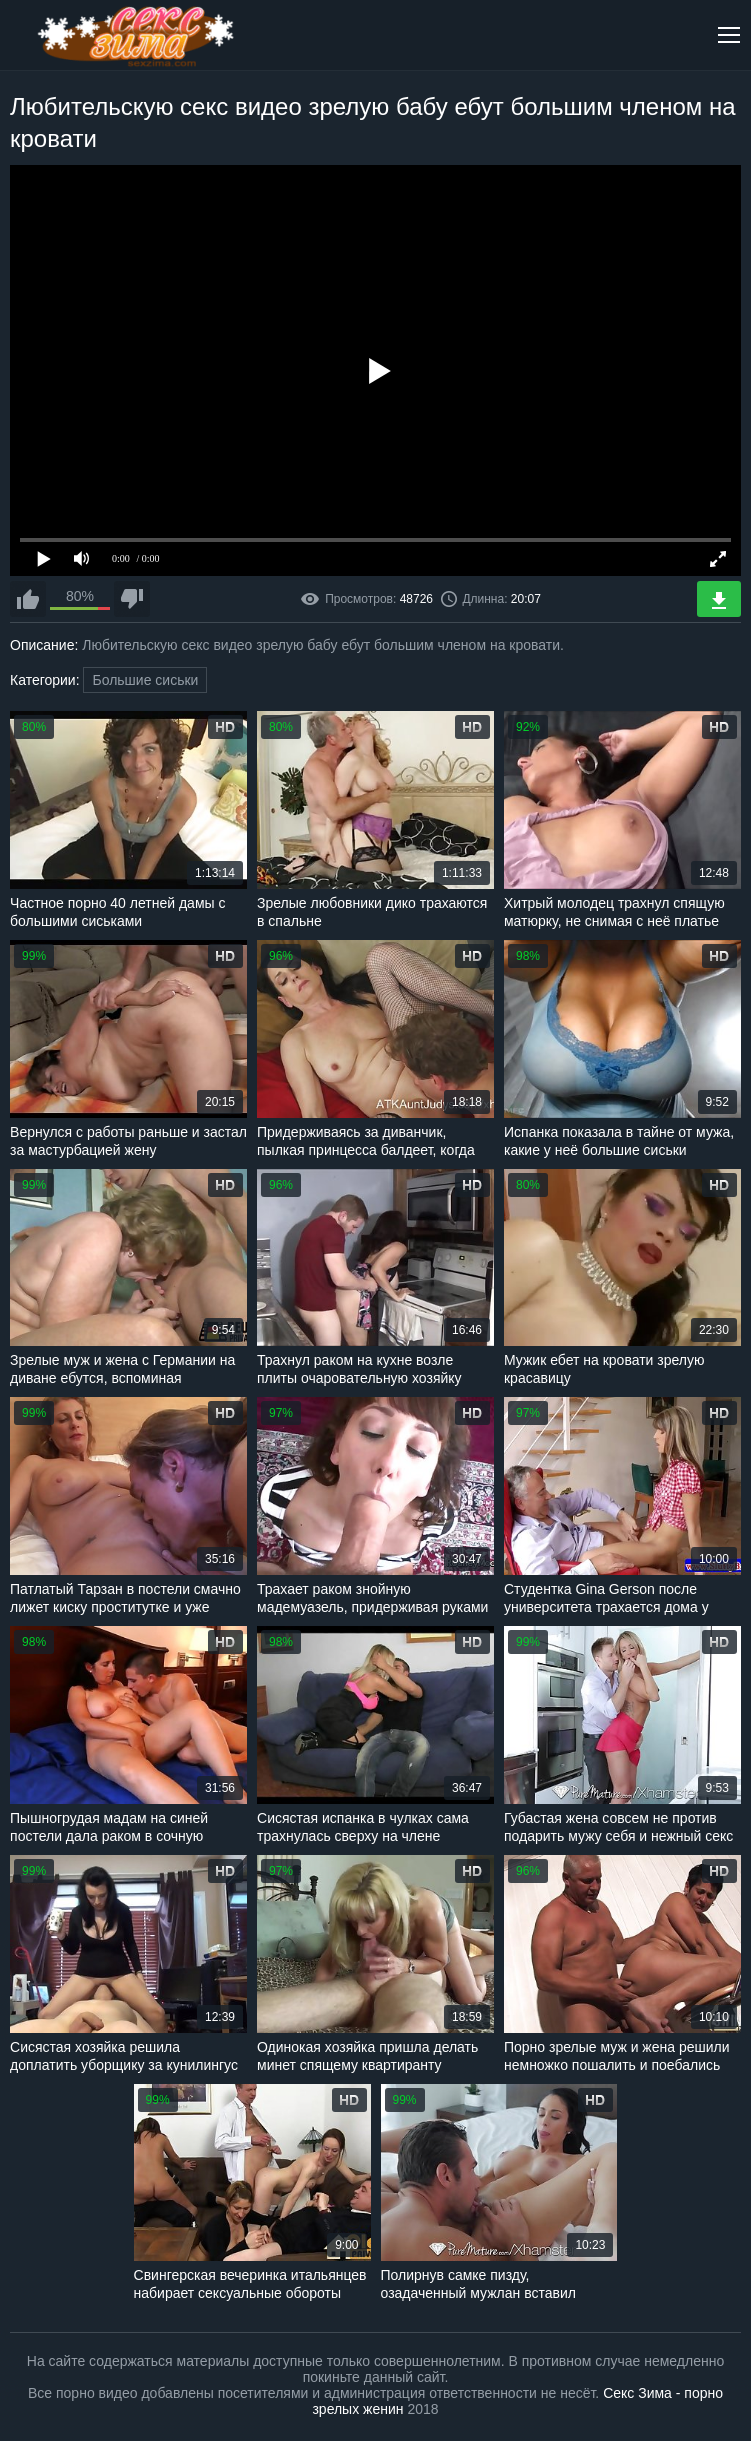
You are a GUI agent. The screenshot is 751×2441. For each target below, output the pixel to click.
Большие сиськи (145, 680)
